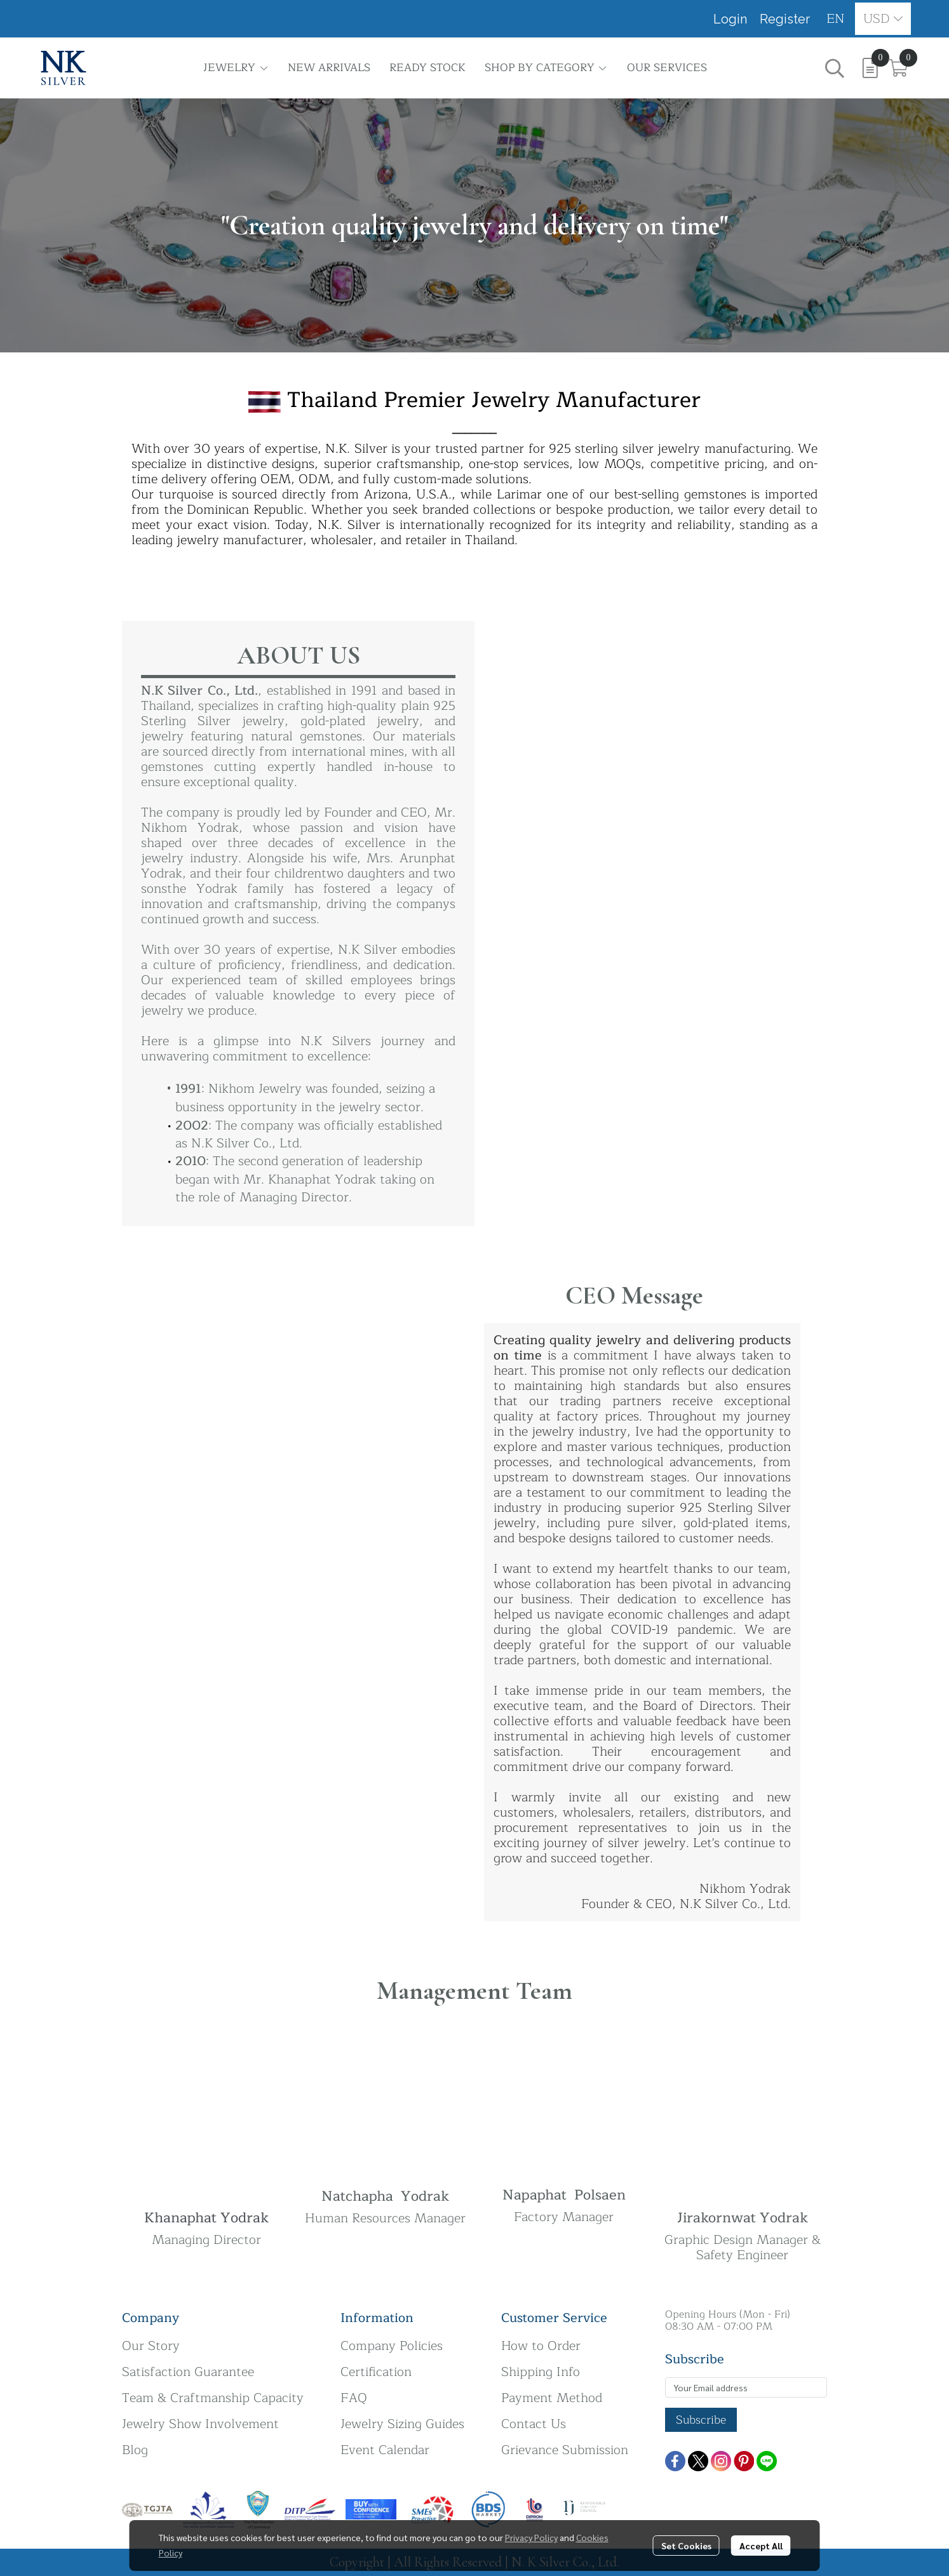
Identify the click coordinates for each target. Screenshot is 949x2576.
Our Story (151, 2345)
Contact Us (533, 2423)
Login (730, 19)
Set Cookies (686, 2545)
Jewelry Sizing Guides (402, 2423)
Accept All (761, 2545)
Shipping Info (540, 2371)
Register (785, 19)
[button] (835, 19)
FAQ (353, 2397)
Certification (376, 2371)
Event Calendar (384, 2449)
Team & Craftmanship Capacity (213, 2397)
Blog (135, 2449)
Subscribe (701, 2419)
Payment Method (551, 2397)
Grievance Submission (564, 2449)
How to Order (541, 2345)
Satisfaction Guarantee (188, 2371)
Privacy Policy (531, 2537)
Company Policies (391, 2345)
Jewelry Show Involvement (200, 2423)
